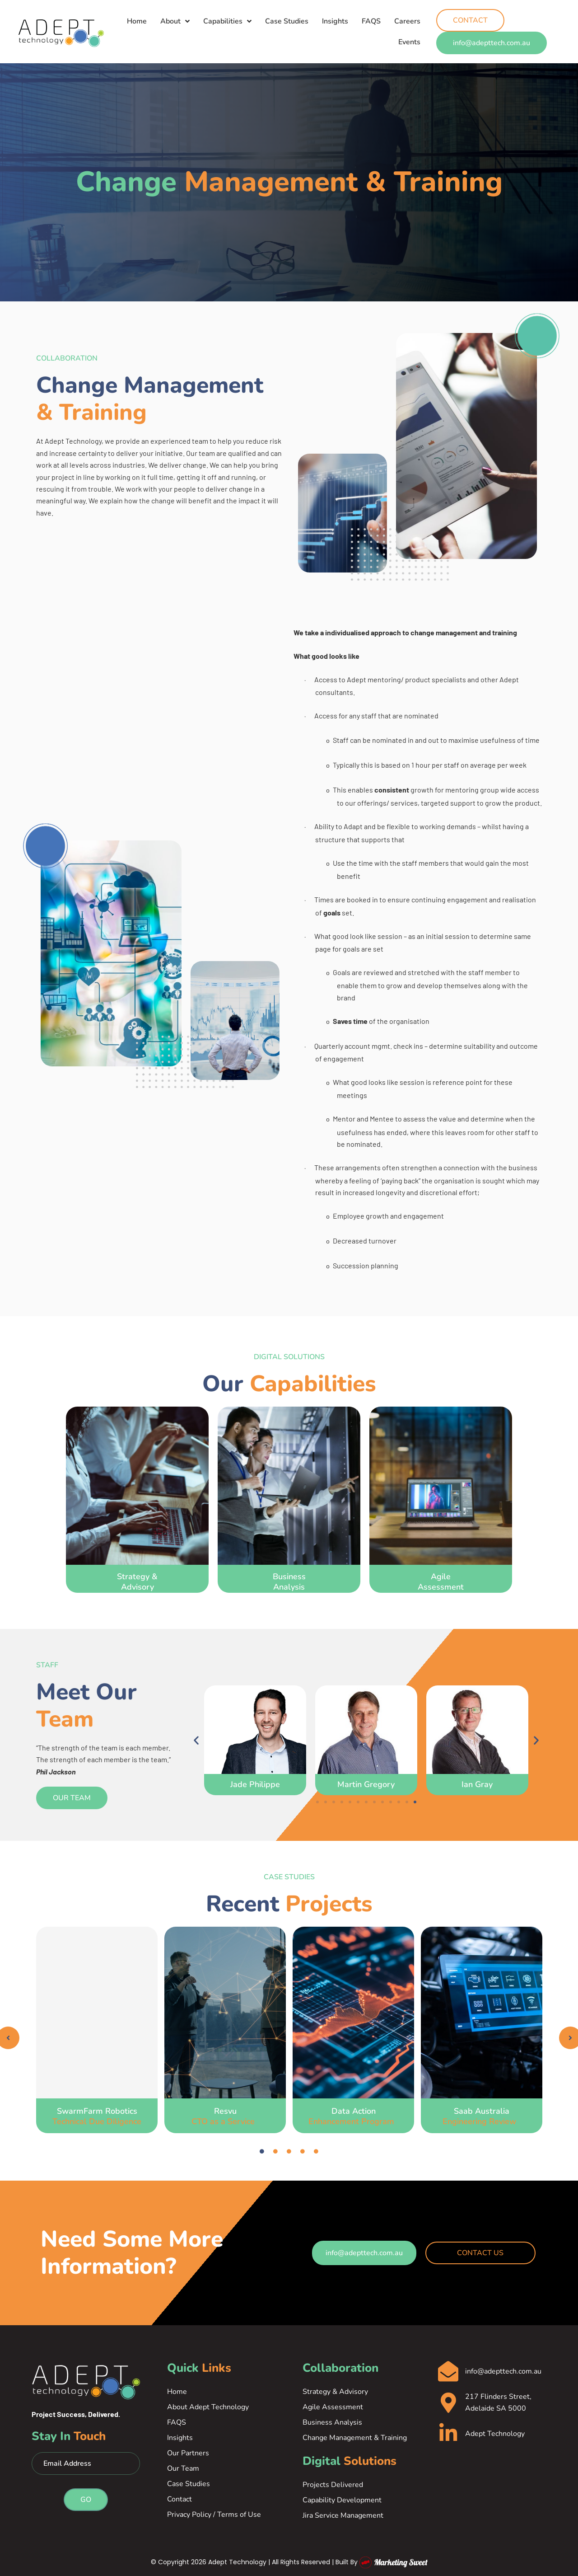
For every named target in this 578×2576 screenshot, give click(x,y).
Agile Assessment (333, 2407)
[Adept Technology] (448, 2433)
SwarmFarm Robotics (96, 2116)
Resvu (225, 2116)
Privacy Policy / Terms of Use (214, 2515)
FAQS (371, 21)
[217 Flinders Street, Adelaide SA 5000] (448, 2403)
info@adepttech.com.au (503, 2371)
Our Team (183, 2468)
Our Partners (188, 2453)
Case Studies (286, 21)
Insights (335, 21)
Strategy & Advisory (335, 2392)
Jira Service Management (343, 2515)
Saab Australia (482, 2116)
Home (137, 21)
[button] (196, 1740)
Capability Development (342, 2500)
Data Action (353, 2116)
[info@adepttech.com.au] (448, 2371)
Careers (407, 21)
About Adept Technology (208, 2407)
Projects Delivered (333, 2485)
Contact (179, 2499)
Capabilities (227, 21)
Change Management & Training (355, 2438)
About (175, 21)
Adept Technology (495, 2434)
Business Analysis (332, 2422)
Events (409, 42)
